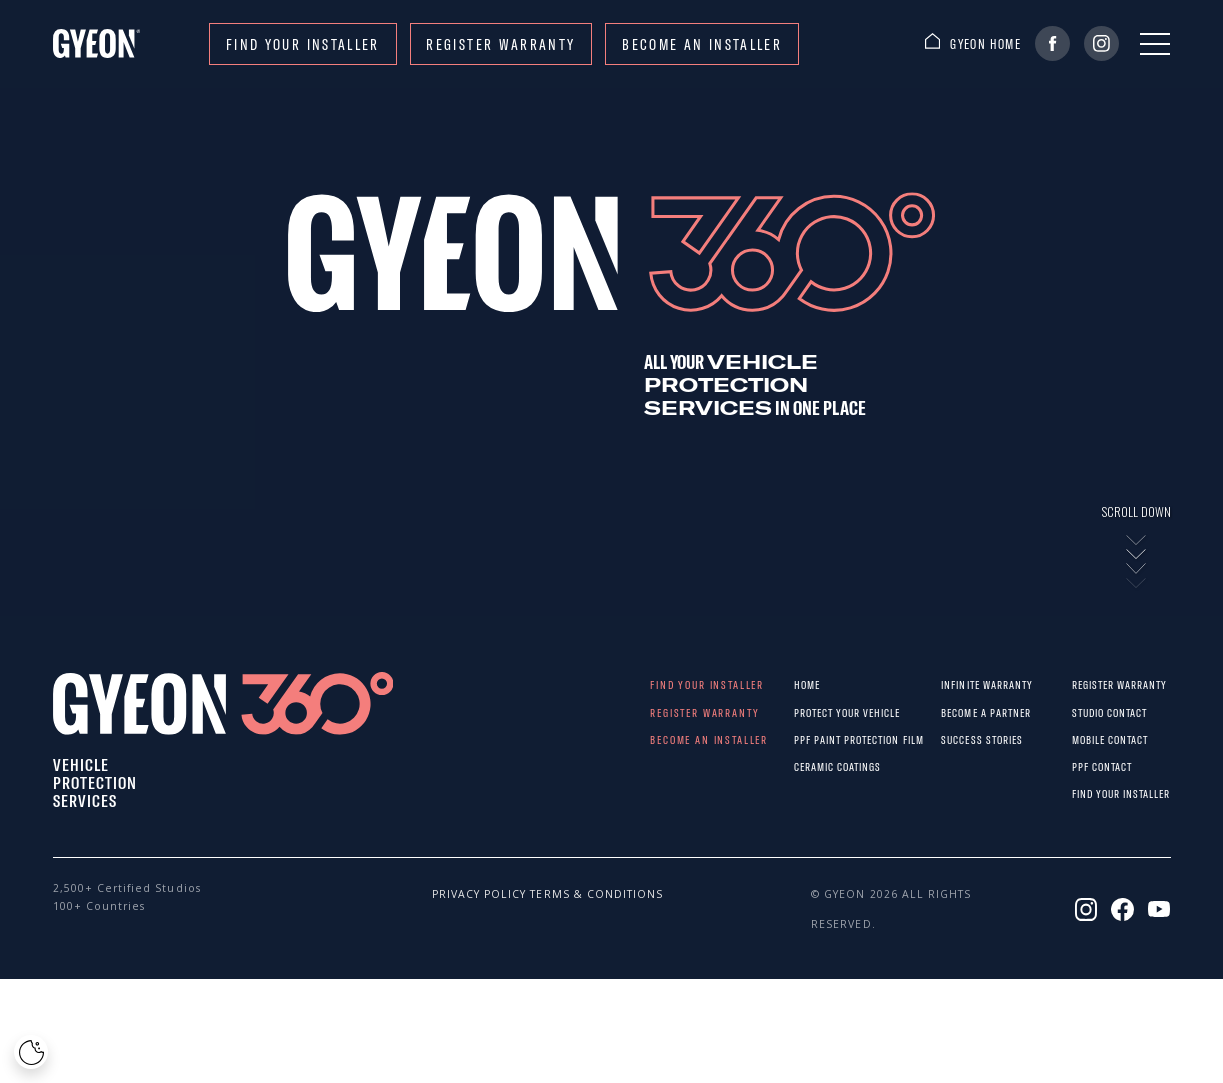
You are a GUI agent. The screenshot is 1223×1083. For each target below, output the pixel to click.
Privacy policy (464, 894)
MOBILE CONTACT (1084, 739)
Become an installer (702, 44)
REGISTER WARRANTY (500, 44)
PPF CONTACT (1084, 766)
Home (807, 684)
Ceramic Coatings (810, 766)
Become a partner (957, 712)
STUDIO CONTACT (1084, 712)
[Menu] (1155, 44)
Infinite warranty (957, 684)
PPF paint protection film (810, 739)
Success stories (957, 739)
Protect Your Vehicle (810, 712)
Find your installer (303, 44)
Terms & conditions (562, 894)
